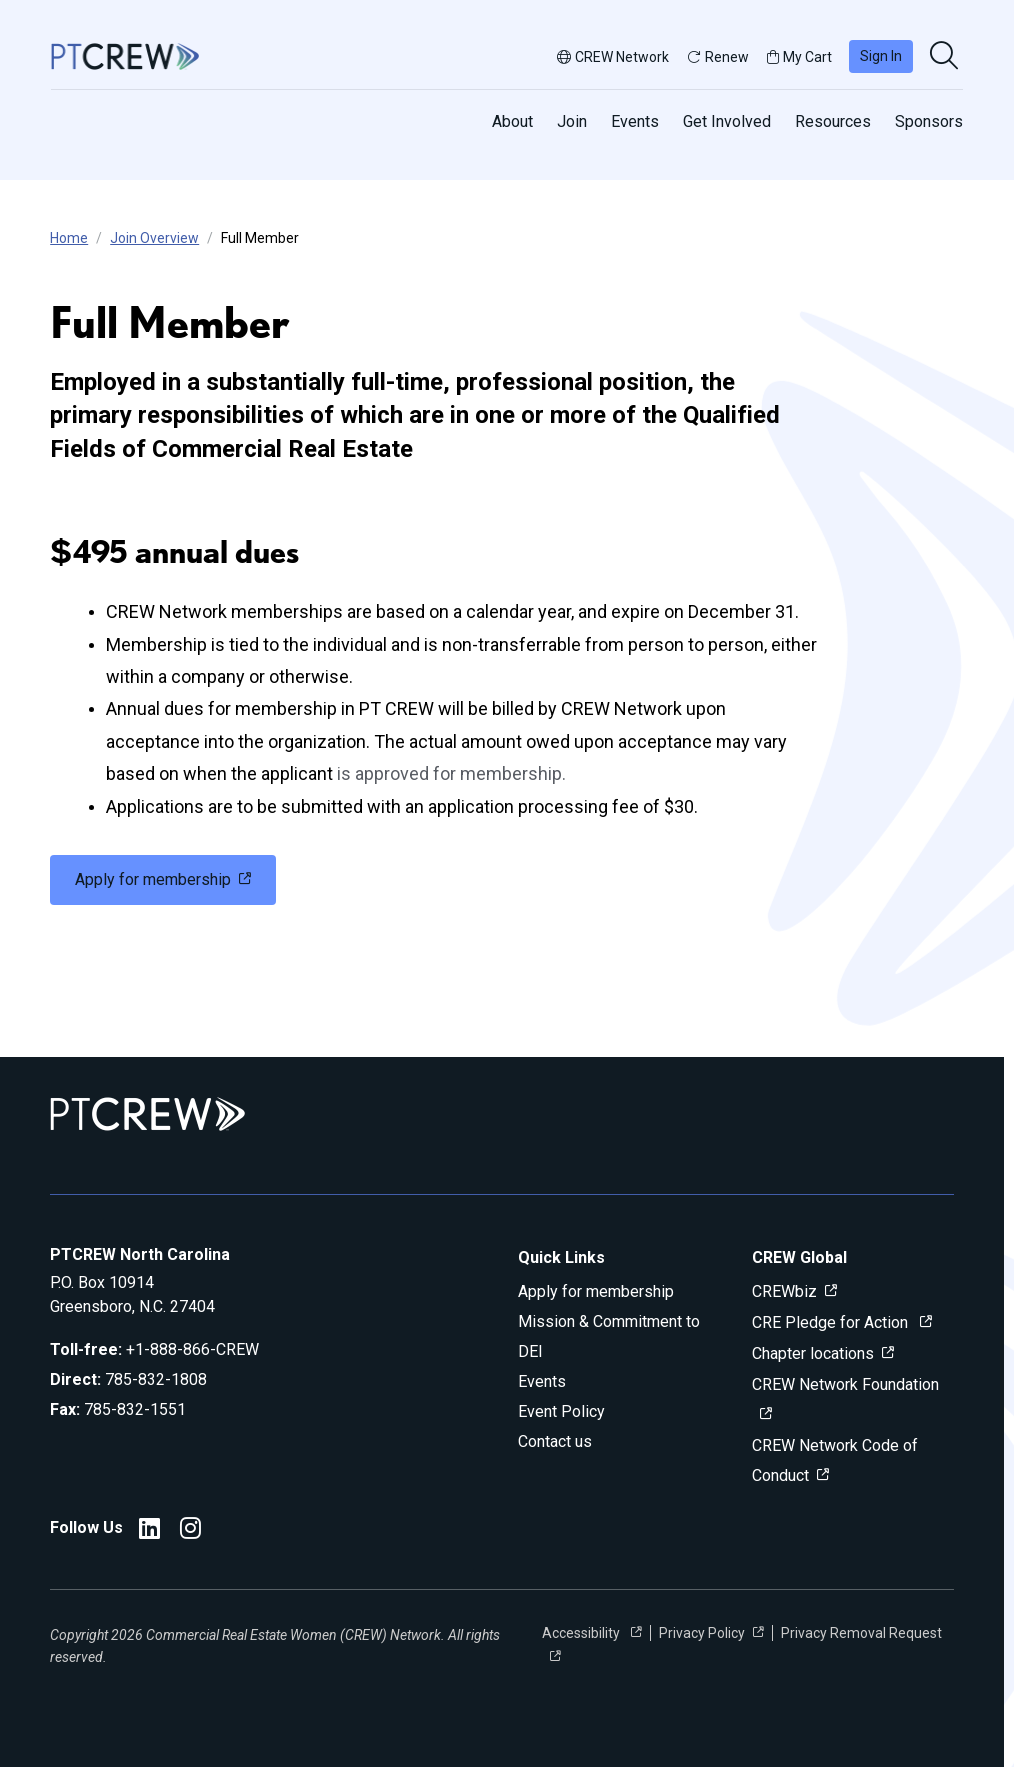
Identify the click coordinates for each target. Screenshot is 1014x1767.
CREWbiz (784, 1291)
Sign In (881, 56)
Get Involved (727, 121)
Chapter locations (813, 1353)
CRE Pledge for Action (832, 1322)
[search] (946, 57)
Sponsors (929, 121)
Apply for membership (596, 1291)
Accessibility (582, 1633)
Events (635, 121)
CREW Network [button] (613, 57)
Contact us (555, 1441)
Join (572, 121)
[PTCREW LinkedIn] (149, 1531)
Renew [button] (718, 57)
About (512, 121)
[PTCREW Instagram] (190, 1531)
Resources (833, 121)
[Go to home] (125, 56)
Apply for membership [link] (153, 879)
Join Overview (154, 238)
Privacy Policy (702, 1633)
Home (69, 238)
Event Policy (561, 1411)
